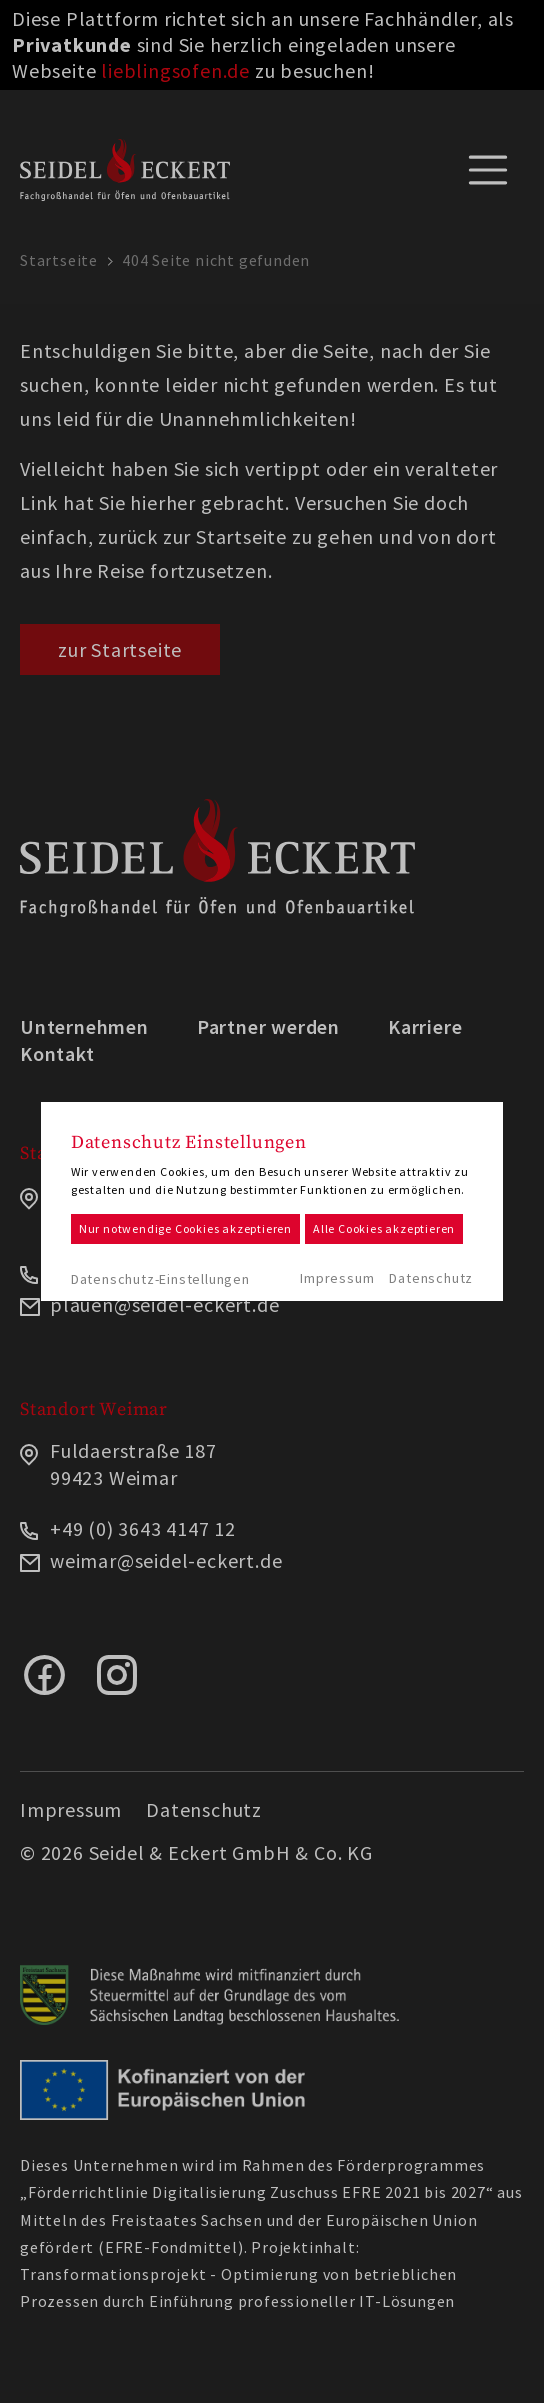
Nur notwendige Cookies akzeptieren (185, 1228)
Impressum (337, 1278)
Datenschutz (431, 1278)
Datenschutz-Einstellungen (160, 1279)
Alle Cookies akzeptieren (384, 1228)
